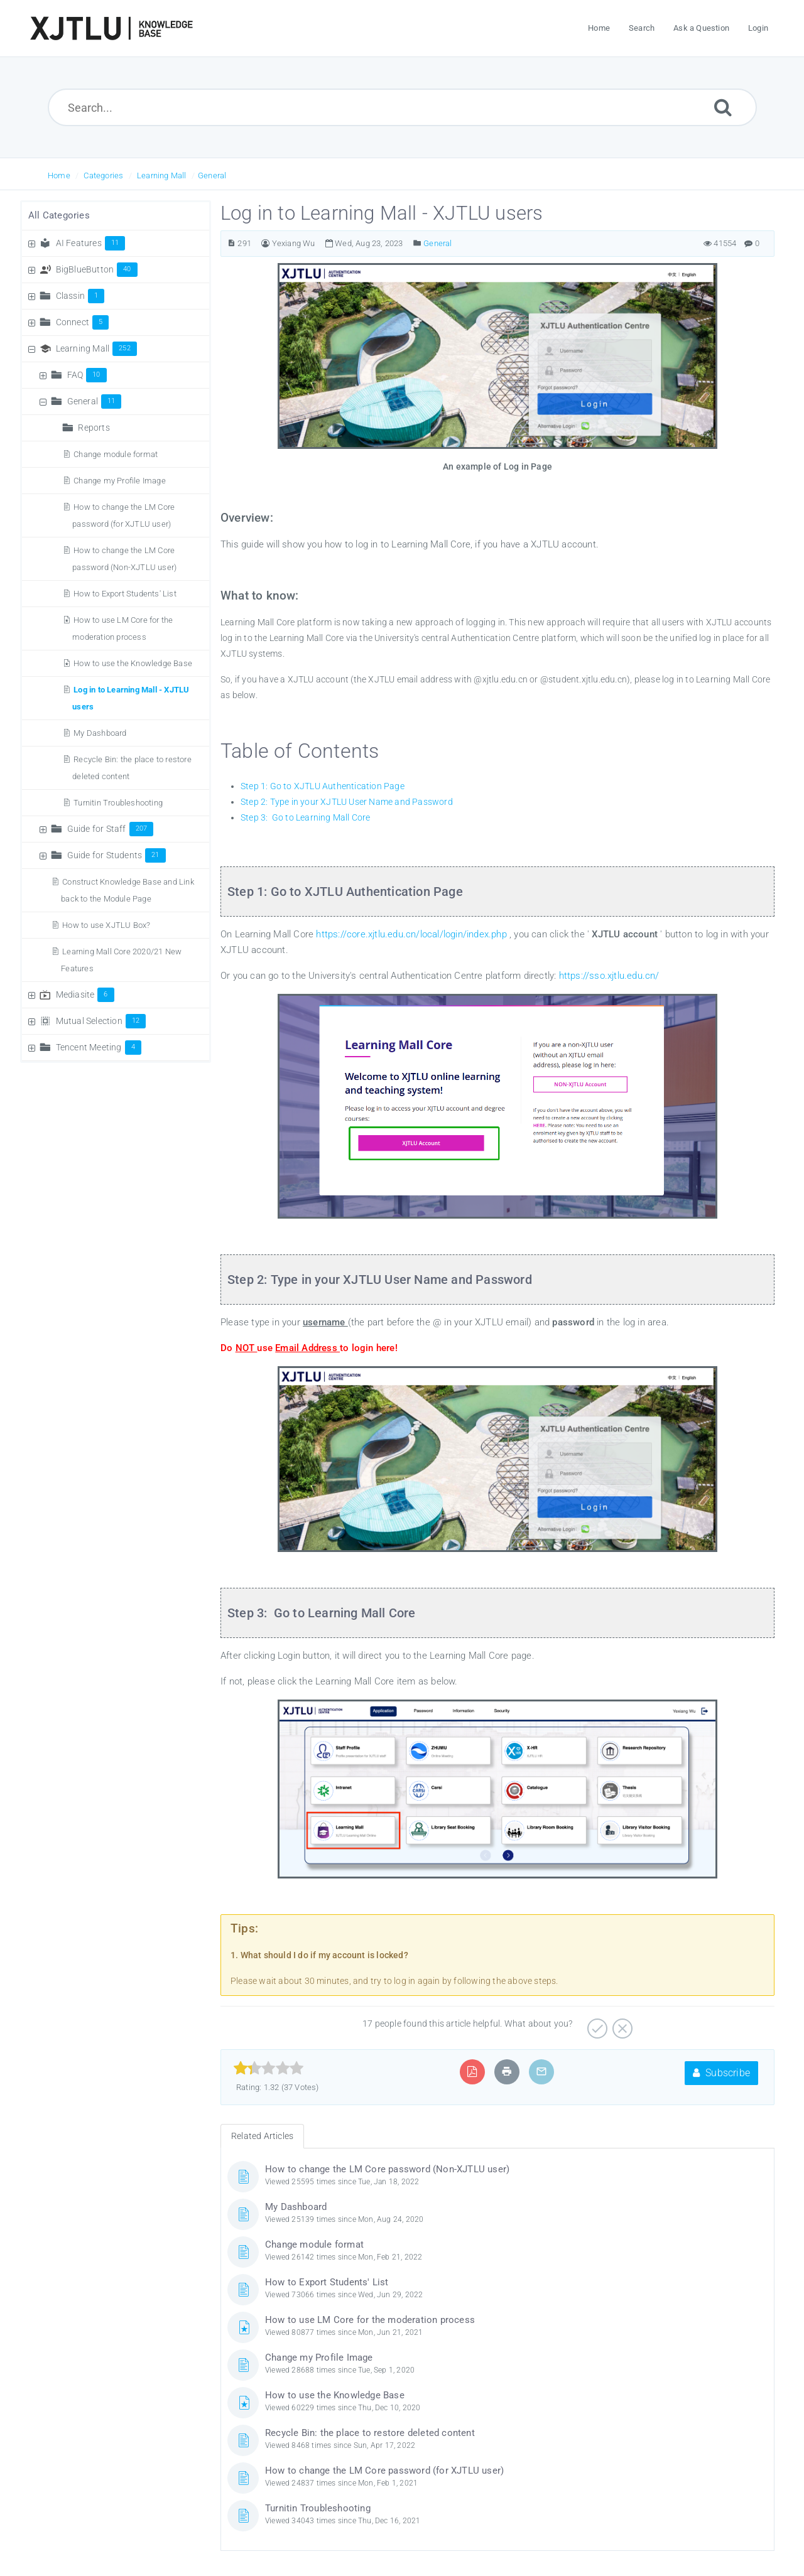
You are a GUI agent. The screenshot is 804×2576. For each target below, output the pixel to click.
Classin (80, 295)
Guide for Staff (110, 828)
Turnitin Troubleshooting (118, 802)
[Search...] (402, 107)
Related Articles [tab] (262, 2136)
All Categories (59, 215)
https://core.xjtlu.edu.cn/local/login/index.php (412, 934)
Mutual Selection (101, 1021)
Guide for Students (116, 855)
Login (758, 28)
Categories (103, 175)
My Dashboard (99, 733)
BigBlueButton (97, 269)
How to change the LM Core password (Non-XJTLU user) (387, 2169)
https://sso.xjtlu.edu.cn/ (609, 975)
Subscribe (721, 2073)
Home (59, 175)
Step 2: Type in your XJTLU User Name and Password (347, 802)
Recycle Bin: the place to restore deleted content (370, 2433)
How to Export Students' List (125, 593)
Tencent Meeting (98, 1047)
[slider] (268, 2068)
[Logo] (111, 28)
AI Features (91, 243)
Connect (82, 322)
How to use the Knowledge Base (132, 663)
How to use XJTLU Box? (106, 925)
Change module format (115, 454)
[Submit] (723, 107)
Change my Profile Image (119, 480)
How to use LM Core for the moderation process (370, 2319)
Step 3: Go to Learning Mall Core (306, 817)
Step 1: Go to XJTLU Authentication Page (323, 786)
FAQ (87, 374)
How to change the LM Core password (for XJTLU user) (384, 2470)
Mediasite (85, 994)
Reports (93, 428)
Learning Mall (162, 175)
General (212, 175)
